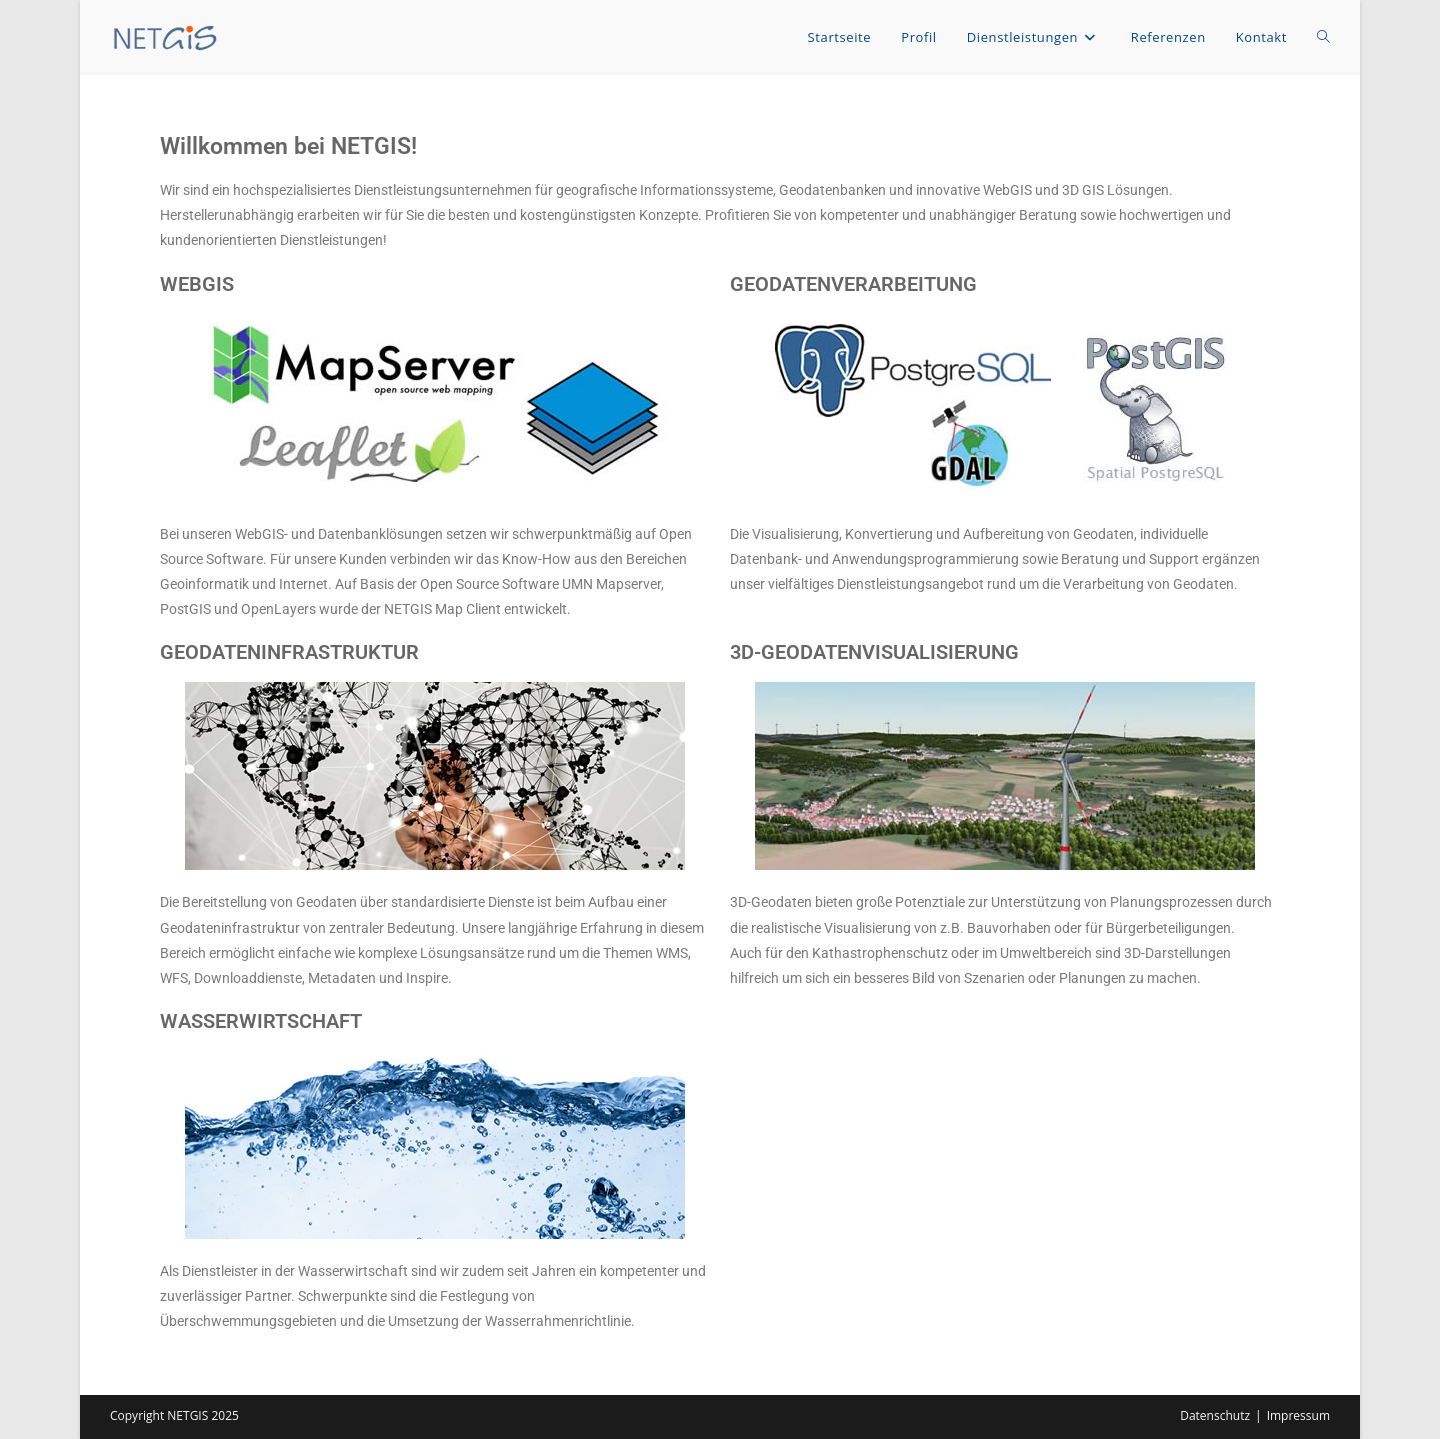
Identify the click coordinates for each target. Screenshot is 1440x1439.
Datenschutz (1215, 1415)
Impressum (1298, 1415)
